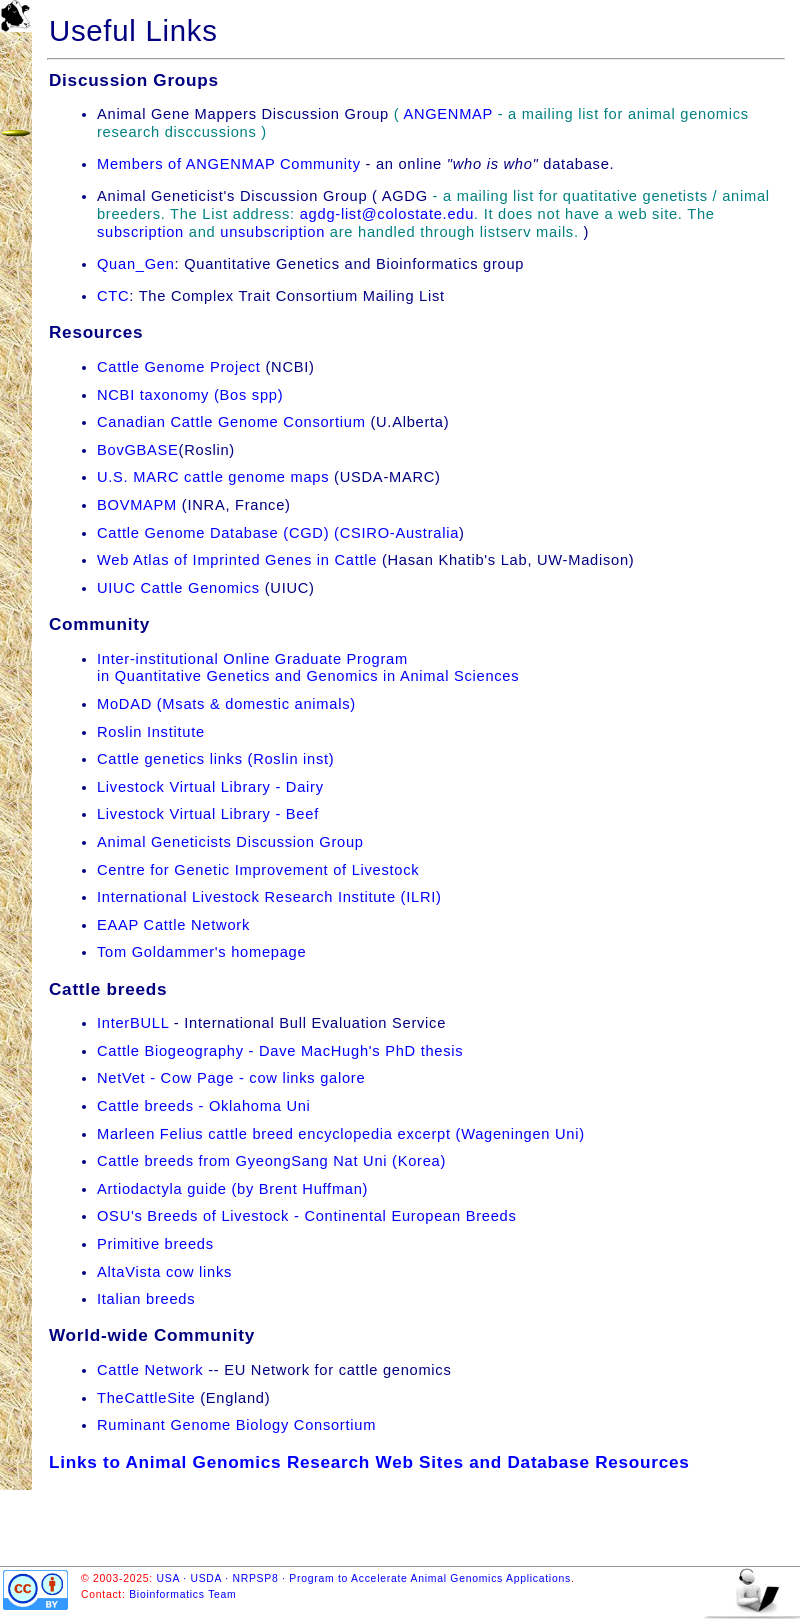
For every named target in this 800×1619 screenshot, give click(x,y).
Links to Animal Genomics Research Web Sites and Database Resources (369, 1462)
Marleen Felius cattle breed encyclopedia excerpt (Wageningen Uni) (341, 1134)
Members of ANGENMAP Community (229, 164)
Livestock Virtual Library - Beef (208, 814)
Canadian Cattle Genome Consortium (231, 422)
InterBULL (133, 1023)
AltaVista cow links (164, 1272)
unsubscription (272, 232)
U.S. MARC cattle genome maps (215, 477)
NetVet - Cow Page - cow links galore (231, 1078)
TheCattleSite (146, 1398)
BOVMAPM (137, 505)
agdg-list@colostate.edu (387, 214)
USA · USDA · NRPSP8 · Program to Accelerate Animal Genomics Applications (364, 1578)
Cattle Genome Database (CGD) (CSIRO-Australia (278, 533)
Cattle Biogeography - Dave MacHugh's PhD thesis (280, 1051)
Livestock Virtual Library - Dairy (210, 787)
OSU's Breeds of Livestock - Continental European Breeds (307, 1216)
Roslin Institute (151, 732)
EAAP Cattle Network (173, 925)
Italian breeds (146, 1299)
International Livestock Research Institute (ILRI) (269, 897)
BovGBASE (138, 450)
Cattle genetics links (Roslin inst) (215, 759)
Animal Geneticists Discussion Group (230, 842)
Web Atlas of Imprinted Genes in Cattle (237, 560)
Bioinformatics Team (182, 1594)
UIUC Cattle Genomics (178, 588)
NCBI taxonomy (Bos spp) (190, 395)
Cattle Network (150, 1370)
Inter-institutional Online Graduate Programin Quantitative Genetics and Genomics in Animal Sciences (308, 668)
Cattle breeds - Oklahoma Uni (204, 1106)
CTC (113, 296)
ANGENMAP (447, 114)
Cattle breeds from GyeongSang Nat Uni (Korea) (271, 1161)
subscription (140, 232)
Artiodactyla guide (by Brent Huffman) (232, 1189)
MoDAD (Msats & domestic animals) (226, 704)
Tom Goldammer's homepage (201, 952)
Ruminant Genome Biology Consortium (236, 1425)
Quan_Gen (136, 264)
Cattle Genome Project (179, 367)
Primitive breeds (155, 1244)
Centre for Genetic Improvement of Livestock (258, 870)
